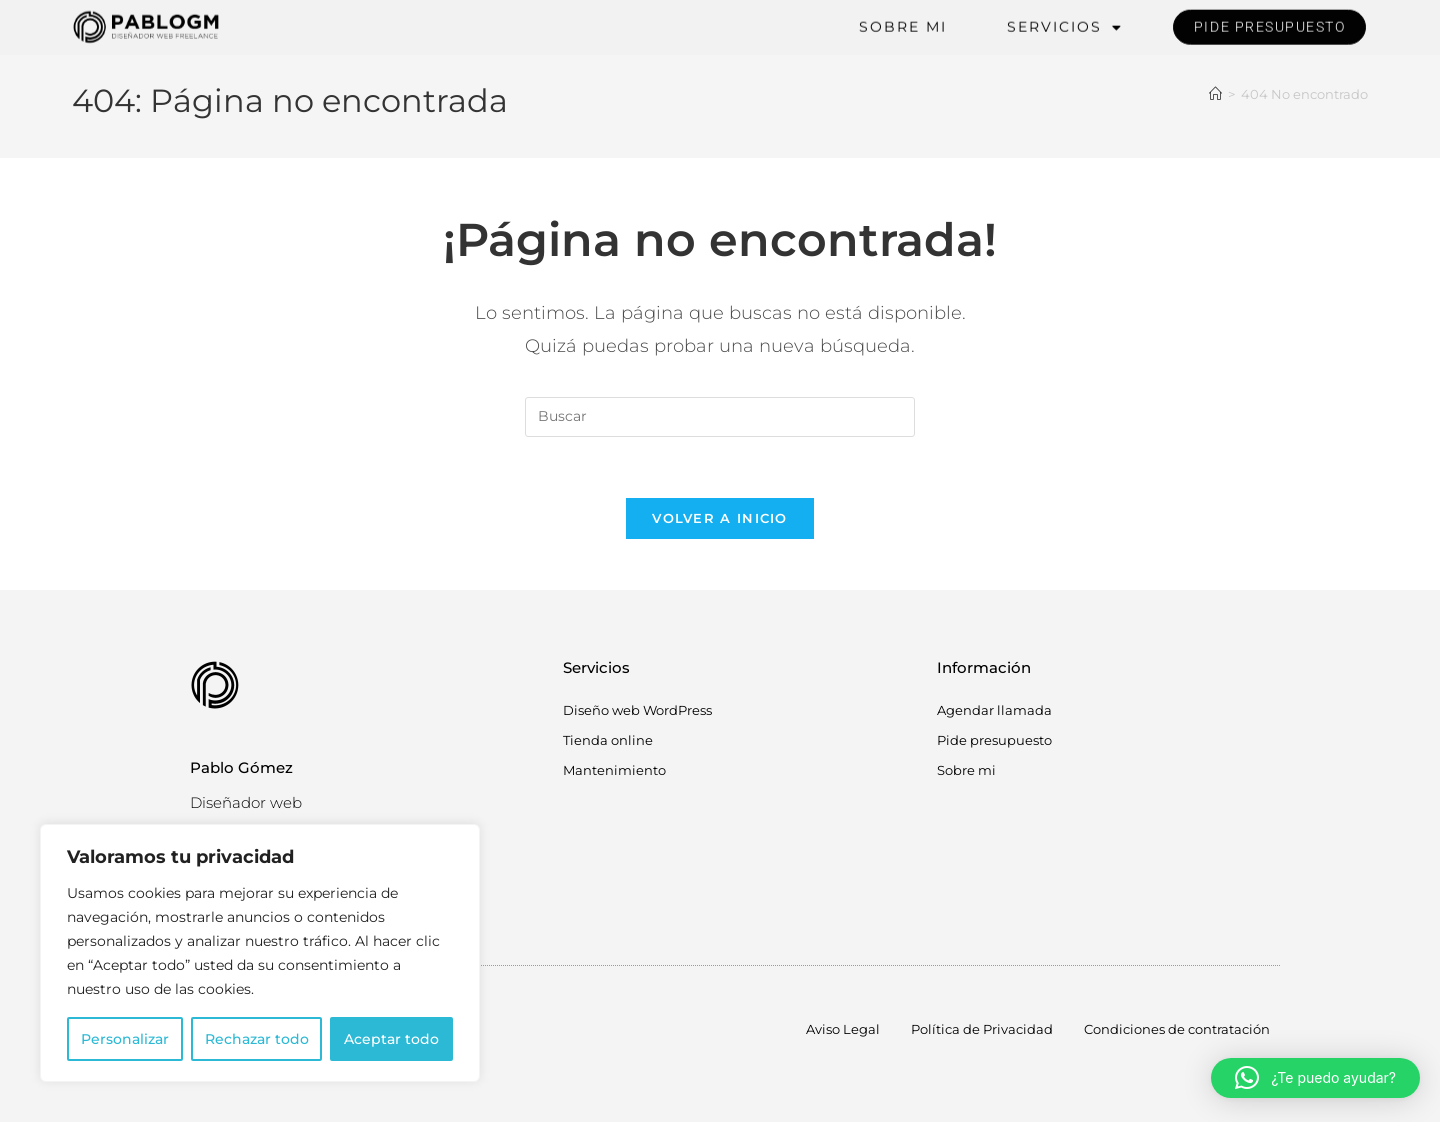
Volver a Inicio (720, 518)
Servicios (1065, 24)
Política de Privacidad (982, 1029)
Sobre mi (903, 24)
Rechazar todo (257, 1039)
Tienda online (608, 740)
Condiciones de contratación (1177, 1029)
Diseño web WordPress (637, 710)
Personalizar (125, 1039)
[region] (260, 953)
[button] (1315, 1078)
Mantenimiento (614, 770)
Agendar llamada (994, 710)
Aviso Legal (843, 1029)
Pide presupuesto (994, 740)
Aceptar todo (391, 1039)
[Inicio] (1215, 94)
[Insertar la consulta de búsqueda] (720, 417)
